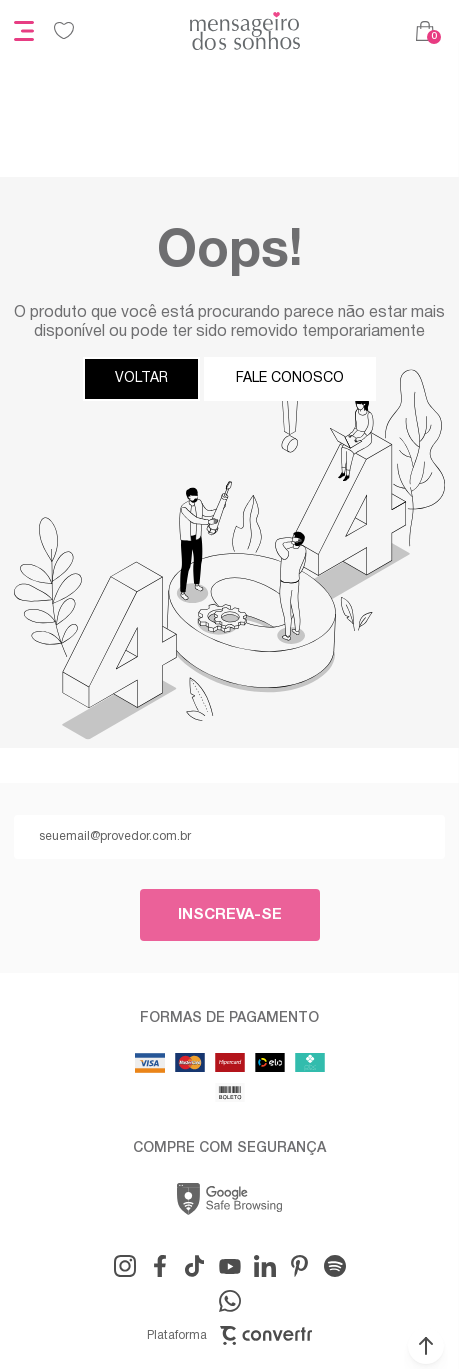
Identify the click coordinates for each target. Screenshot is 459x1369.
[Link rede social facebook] (160, 1266)
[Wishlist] (64, 31)
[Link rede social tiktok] (195, 1266)
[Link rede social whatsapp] (230, 1301)
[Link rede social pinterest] (300, 1266)
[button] (426, 1346)
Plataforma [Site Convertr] (229, 1335)
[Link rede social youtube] (230, 1266)
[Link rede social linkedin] (265, 1266)
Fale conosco (290, 378)
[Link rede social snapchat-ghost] (335, 1266)
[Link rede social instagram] (125, 1266)
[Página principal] (245, 31)
